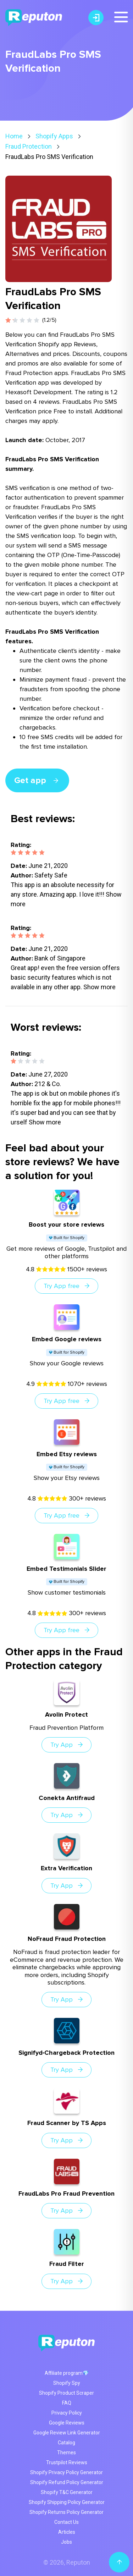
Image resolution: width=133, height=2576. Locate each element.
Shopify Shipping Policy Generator (67, 2502)
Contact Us (66, 2522)
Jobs (66, 2542)
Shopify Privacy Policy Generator (66, 2472)
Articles (66, 2532)
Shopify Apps (54, 136)
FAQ (66, 2403)
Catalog (66, 2442)
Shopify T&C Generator (67, 2492)
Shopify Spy (66, 2383)
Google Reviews (66, 2423)
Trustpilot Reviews (66, 2462)
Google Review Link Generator (66, 2432)
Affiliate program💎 (67, 2373)
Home (14, 136)
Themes (66, 2452)
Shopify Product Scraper (66, 2393)
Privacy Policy (66, 2413)
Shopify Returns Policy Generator (66, 2512)
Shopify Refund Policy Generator (66, 2482)
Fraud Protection (28, 146)
